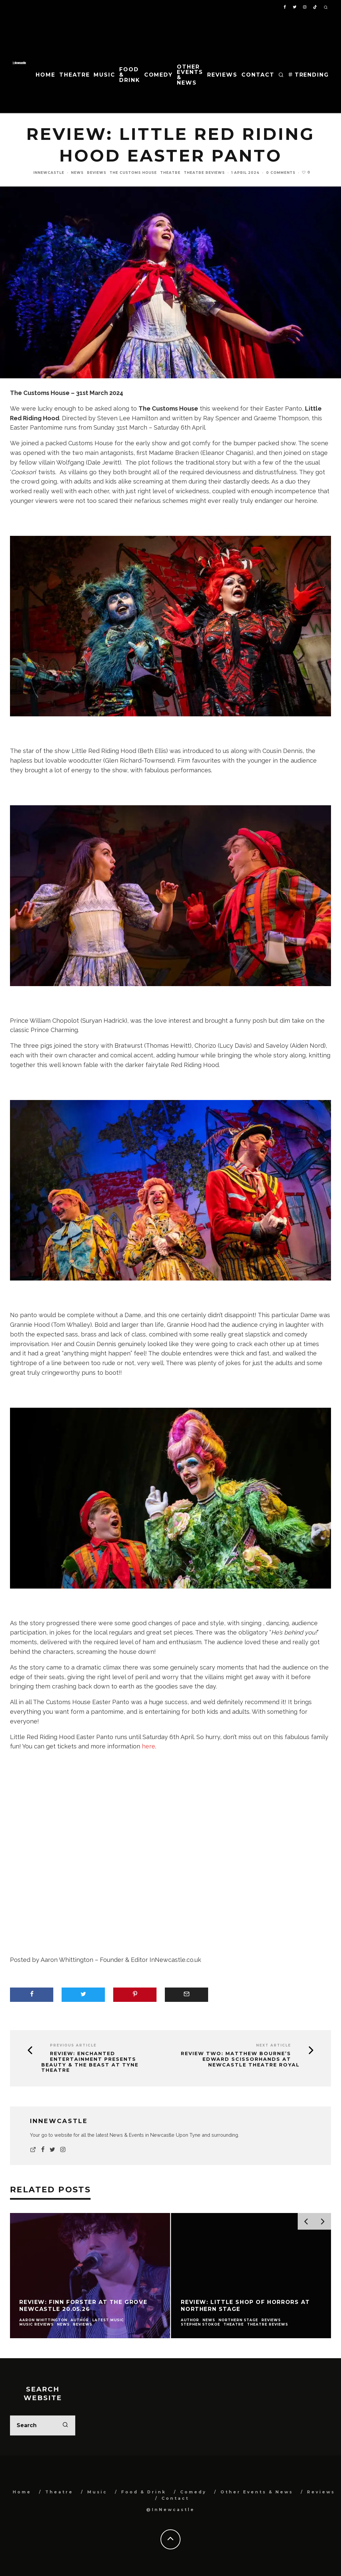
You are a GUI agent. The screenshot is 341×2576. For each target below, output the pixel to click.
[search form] (42, 2425)
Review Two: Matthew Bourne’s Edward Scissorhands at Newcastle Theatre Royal (240, 2059)
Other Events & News (190, 75)
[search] (65, 2425)
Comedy (158, 75)
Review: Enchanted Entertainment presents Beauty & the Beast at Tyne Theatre (90, 2062)
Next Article (273, 2045)
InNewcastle (48, 173)
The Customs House (133, 173)
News (77, 173)
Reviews (222, 75)
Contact (257, 75)
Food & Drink (129, 74)
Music (104, 75)
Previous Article (73, 2045)
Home (45, 75)
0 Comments (280, 173)
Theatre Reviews (204, 173)
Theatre (74, 75)
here (148, 1746)
